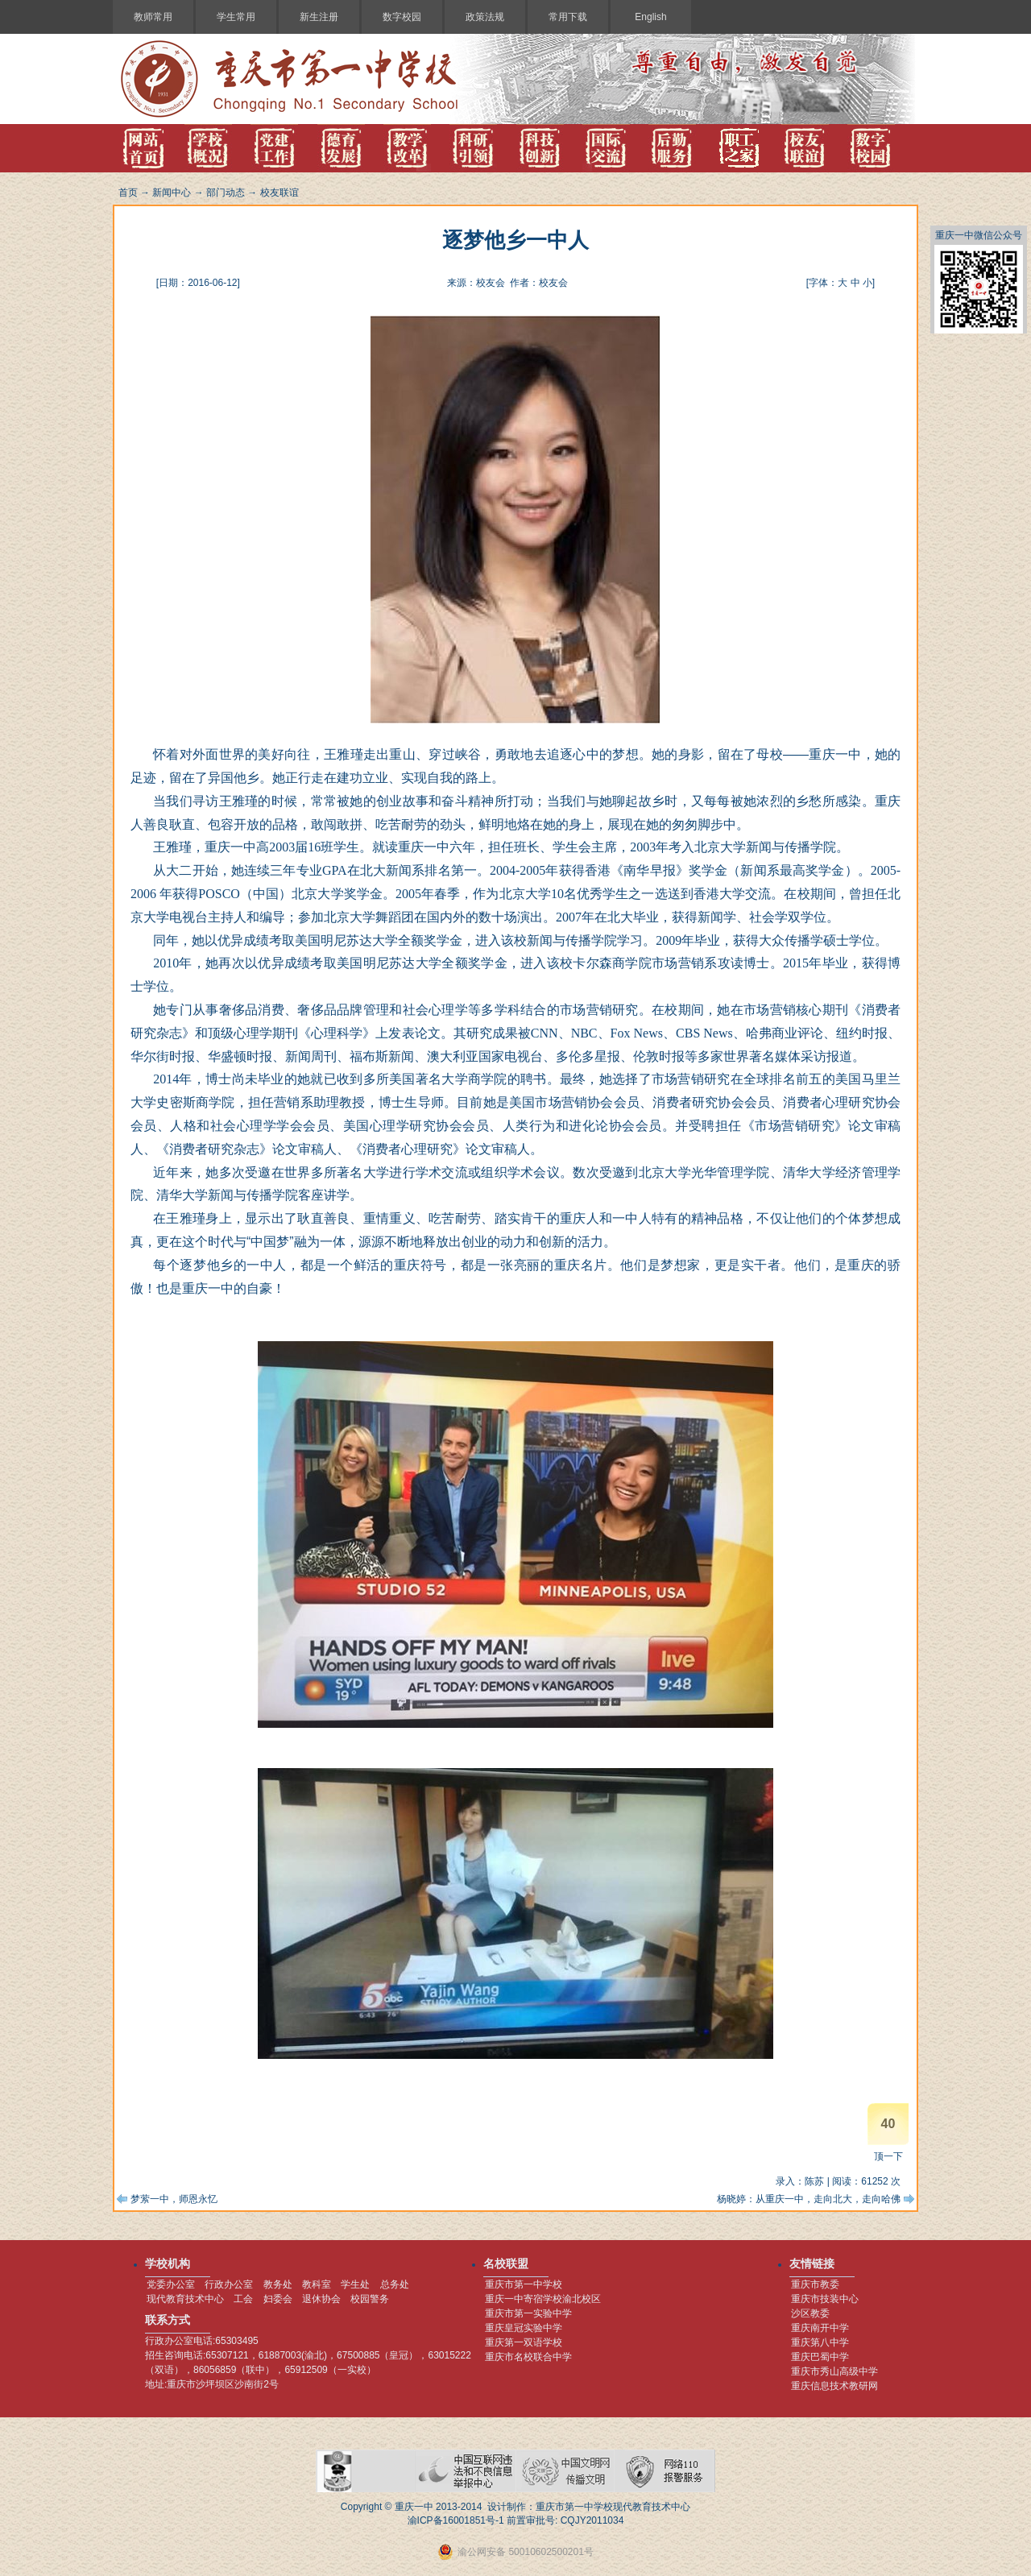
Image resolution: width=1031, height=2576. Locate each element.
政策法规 (485, 17)
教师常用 (153, 17)
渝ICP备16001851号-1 (456, 2520)
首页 (128, 192)
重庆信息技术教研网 (834, 2386)
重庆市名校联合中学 (528, 2357)
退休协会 (321, 2299)
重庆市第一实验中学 (528, 2313)
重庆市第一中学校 (523, 2284)
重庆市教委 (815, 2284)
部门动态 (225, 192)
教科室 (316, 2284)
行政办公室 (229, 2284)
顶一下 (888, 2156)
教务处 (277, 2284)
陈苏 (814, 2181)
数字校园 (402, 17)
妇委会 (277, 2299)
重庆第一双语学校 (523, 2342)
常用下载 (568, 17)
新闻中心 (171, 192)
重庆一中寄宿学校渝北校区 (543, 2299)
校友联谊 (279, 192)
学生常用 (236, 17)
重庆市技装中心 (825, 2299)
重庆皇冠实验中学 (523, 2328)
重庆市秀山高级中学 (834, 2371)
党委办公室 (171, 2284)
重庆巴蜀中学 (820, 2357)
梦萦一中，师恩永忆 (173, 2199)
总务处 (394, 2284)
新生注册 (319, 17)
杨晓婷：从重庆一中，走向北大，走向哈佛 (809, 2199)
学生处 (355, 2284)
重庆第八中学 (820, 2342)
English (650, 17)
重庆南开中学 (820, 2328)
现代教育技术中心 (185, 2299)
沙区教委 (810, 2313)
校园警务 (369, 2299)
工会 (243, 2299)
